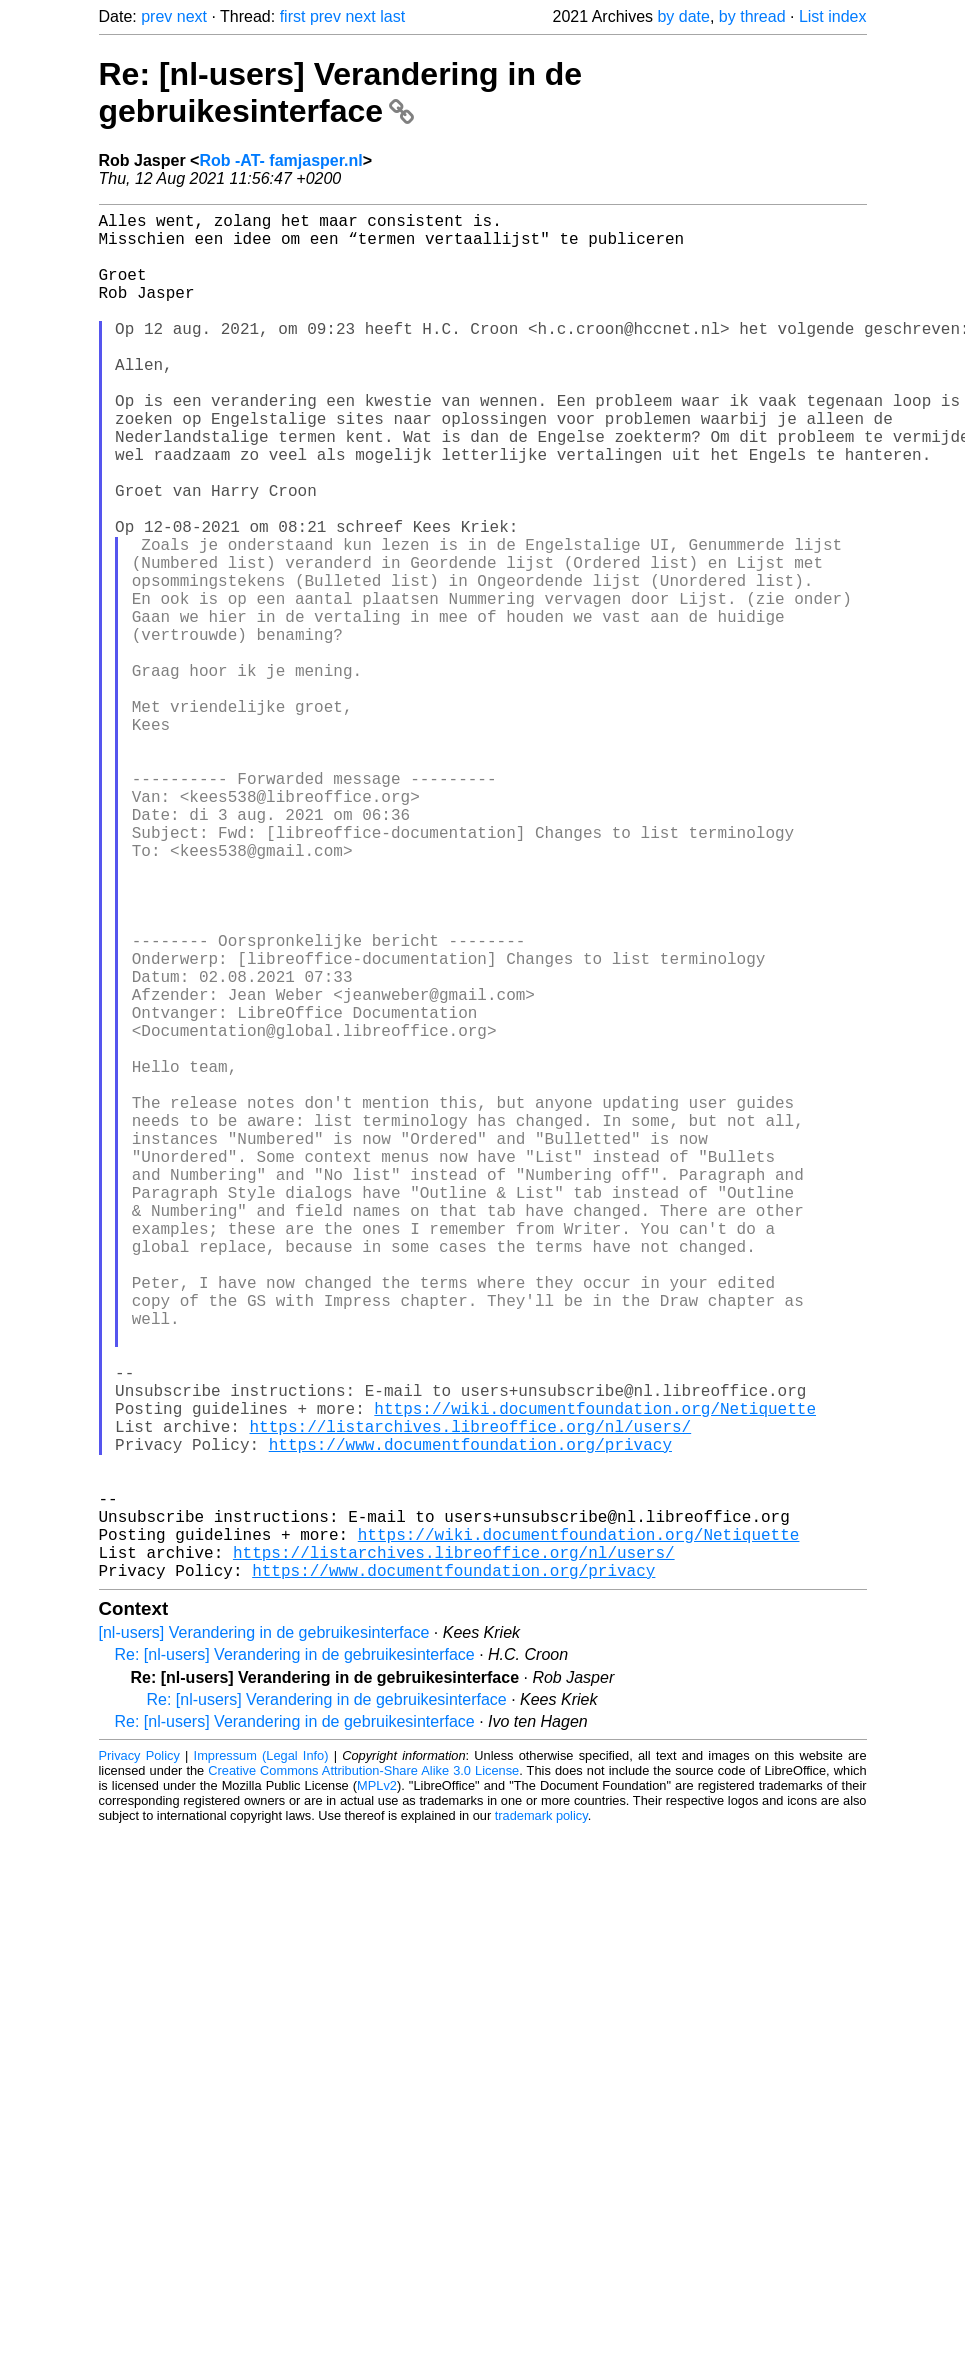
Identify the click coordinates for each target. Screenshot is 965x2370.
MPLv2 (377, 2089)
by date (683, 16)
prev (156, 16)
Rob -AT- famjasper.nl (280, 160)
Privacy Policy (139, 2059)
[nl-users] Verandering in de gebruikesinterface (264, 1936)
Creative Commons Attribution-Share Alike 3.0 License (363, 2074)
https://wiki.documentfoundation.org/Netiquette (595, 1676)
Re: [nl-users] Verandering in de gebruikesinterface (341, 92)
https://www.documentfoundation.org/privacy (470, 1720)
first (293, 16)
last (392, 16)
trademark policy (541, 2119)
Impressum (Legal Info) (261, 2059)
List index (833, 16)
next (192, 16)
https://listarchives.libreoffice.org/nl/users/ (471, 1698)
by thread (752, 16)
